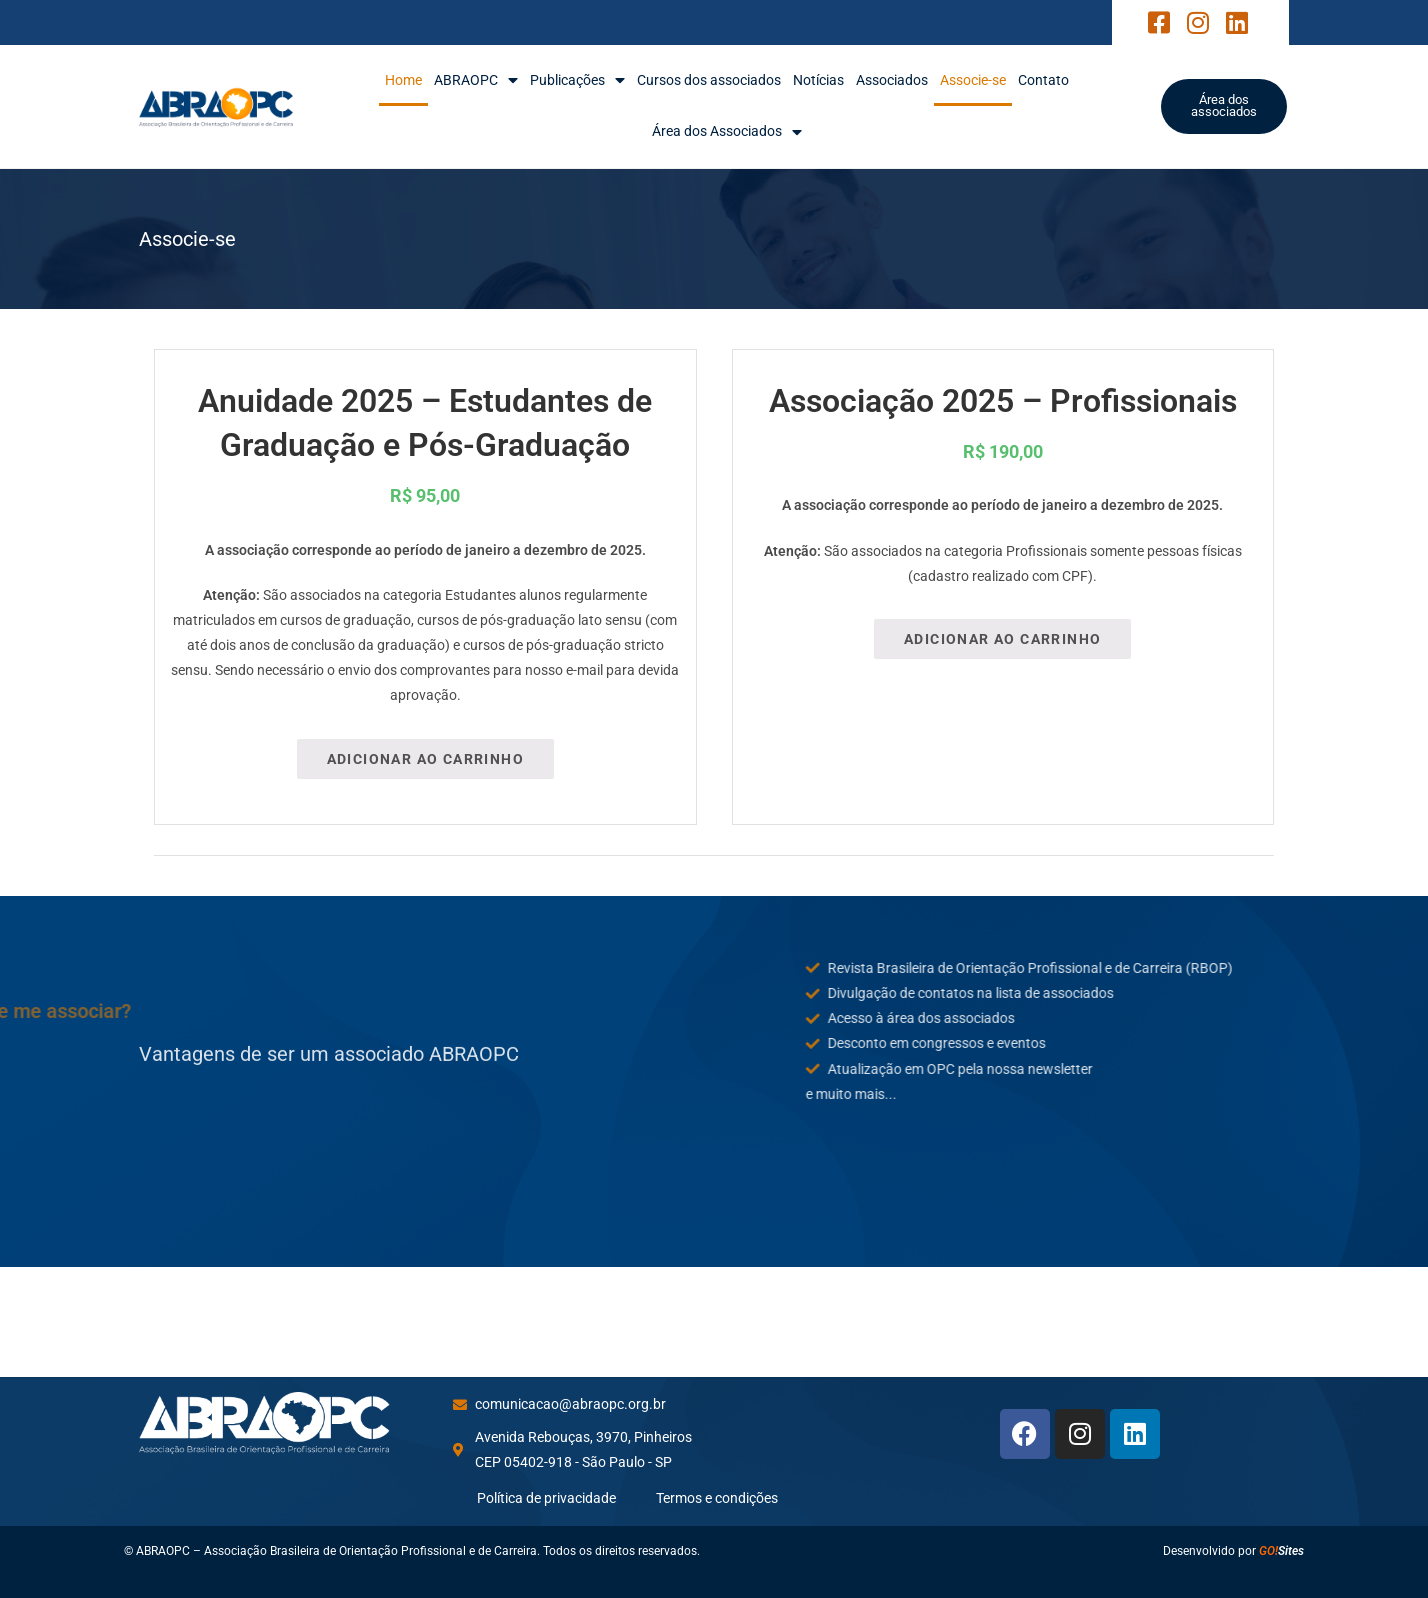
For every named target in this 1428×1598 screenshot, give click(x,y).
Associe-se (973, 80)
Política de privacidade (546, 1498)
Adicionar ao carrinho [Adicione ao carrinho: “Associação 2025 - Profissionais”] (1002, 639)
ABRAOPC (476, 80)
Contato (1043, 80)
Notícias (818, 80)
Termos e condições (717, 1498)
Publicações (577, 80)
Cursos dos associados (709, 80)
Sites (1281, 1551)
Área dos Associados (727, 131)
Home (403, 80)
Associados (892, 80)
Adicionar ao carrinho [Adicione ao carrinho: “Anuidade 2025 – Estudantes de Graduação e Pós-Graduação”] (425, 759)
